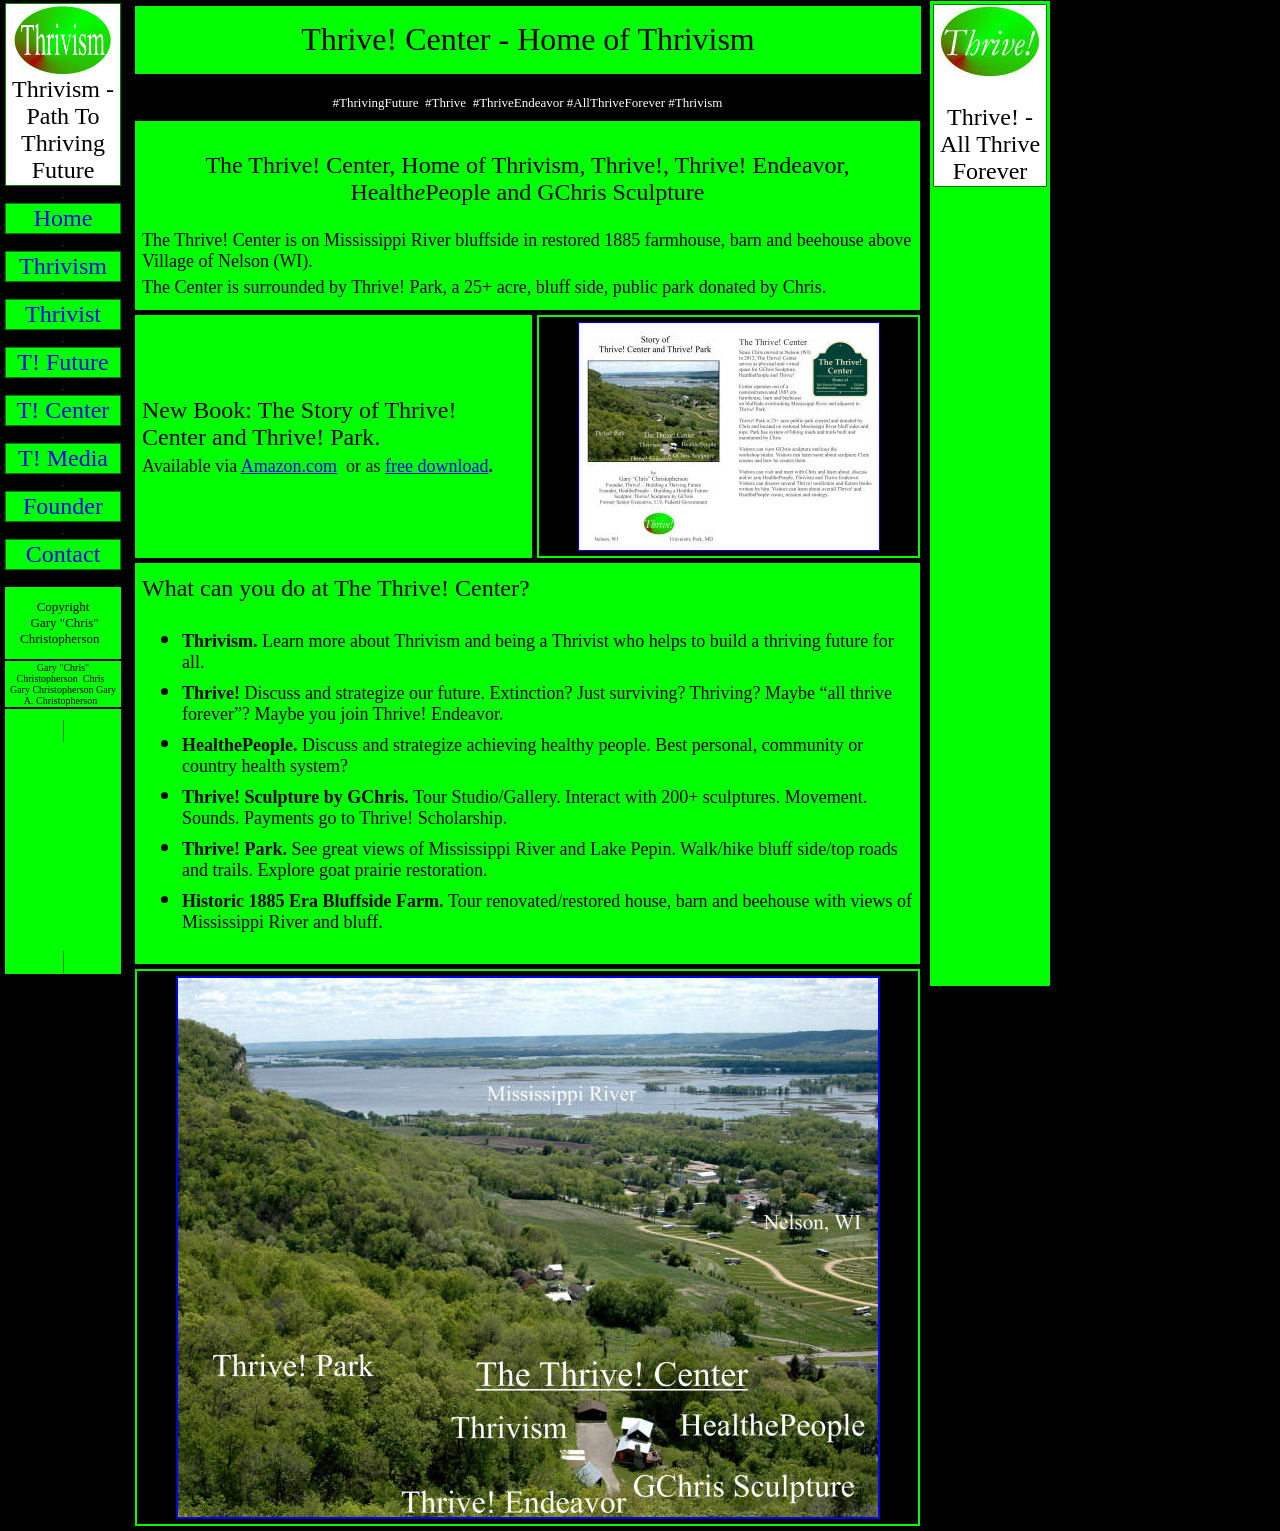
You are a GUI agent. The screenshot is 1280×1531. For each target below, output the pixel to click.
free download (436, 466)
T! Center (63, 410)
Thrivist (63, 314)
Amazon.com (289, 466)
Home (63, 218)
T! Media (63, 458)
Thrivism (63, 266)
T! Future (62, 362)
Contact (63, 554)
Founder (63, 506)
